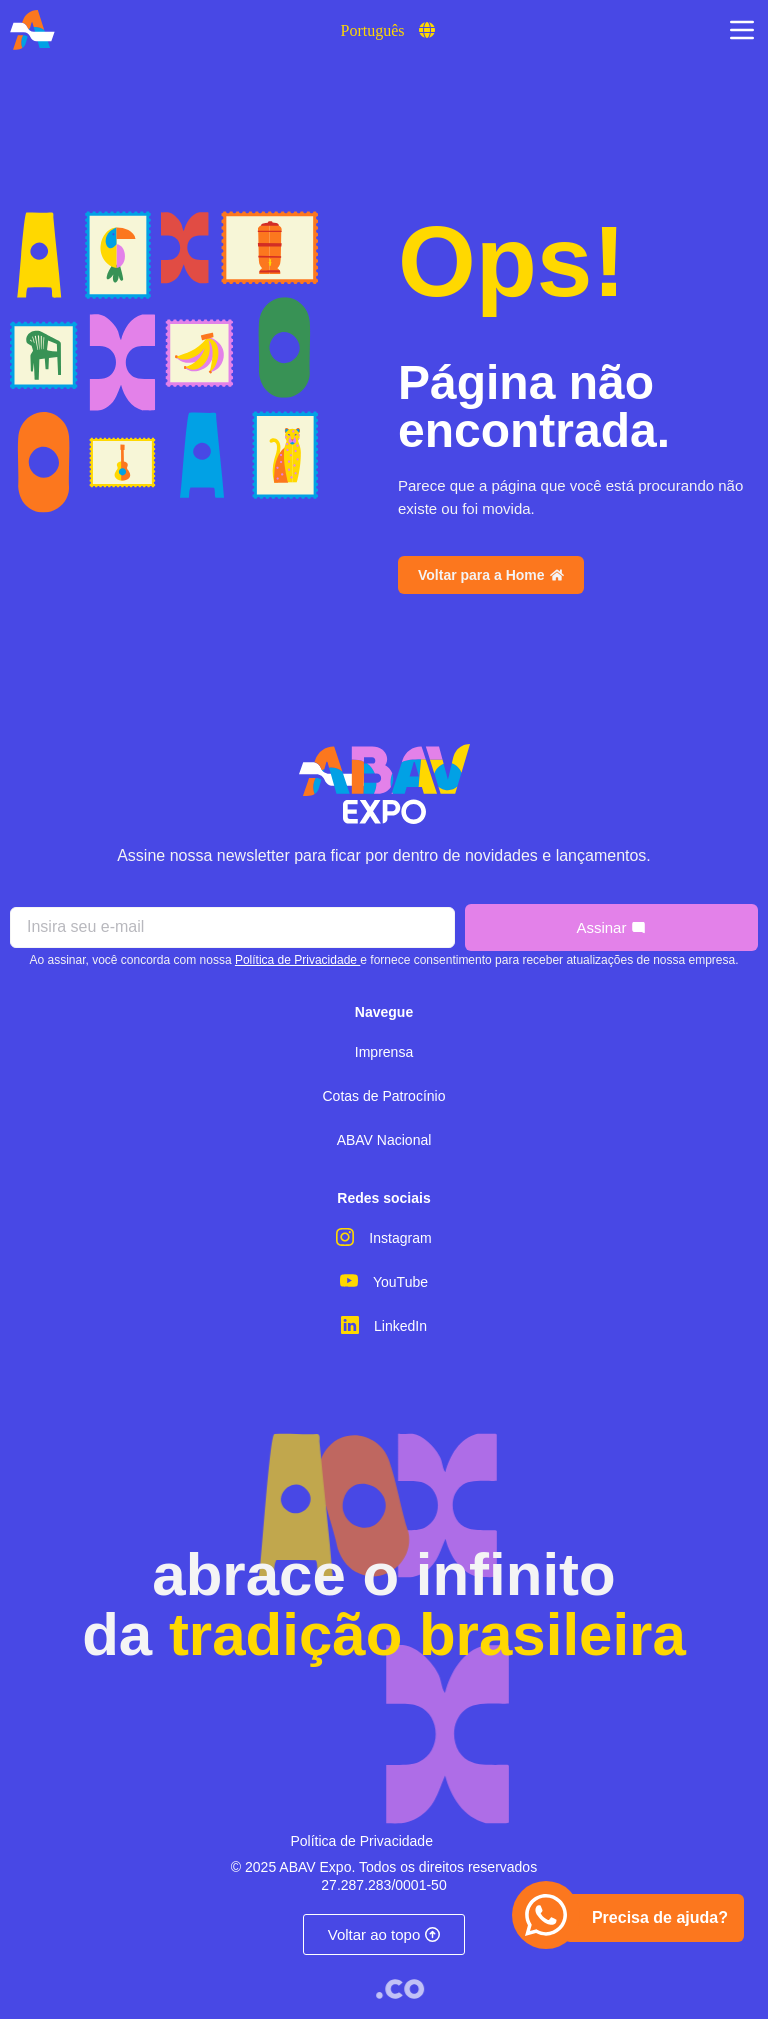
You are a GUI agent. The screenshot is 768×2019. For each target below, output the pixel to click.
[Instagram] (345, 1237)
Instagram (400, 1238)
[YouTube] (349, 1281)
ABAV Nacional (384, 1140)
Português (373, 30)
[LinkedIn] (350, 1325)
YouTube (400, 1282)
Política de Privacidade (297, 960)
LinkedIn (400, 1326)
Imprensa (384, 1052)
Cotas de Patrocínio (384, 1096)
